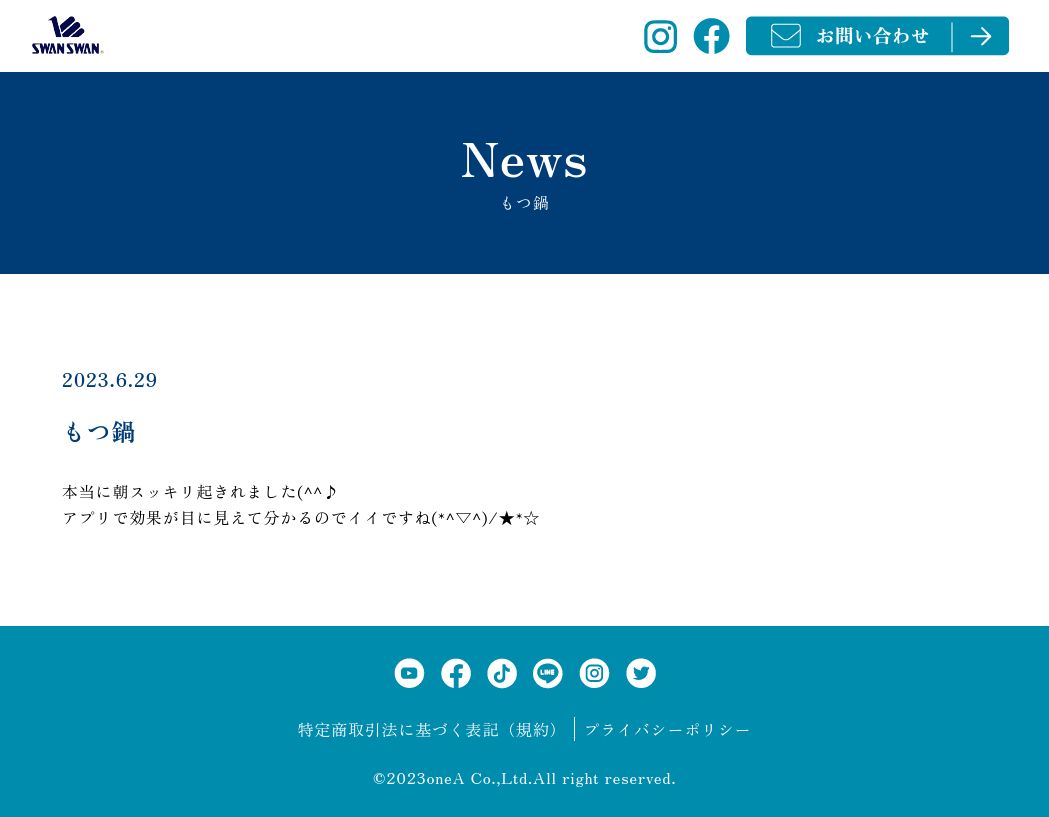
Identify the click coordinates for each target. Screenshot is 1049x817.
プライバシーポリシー (667, 729)
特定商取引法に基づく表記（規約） (432, 729)
